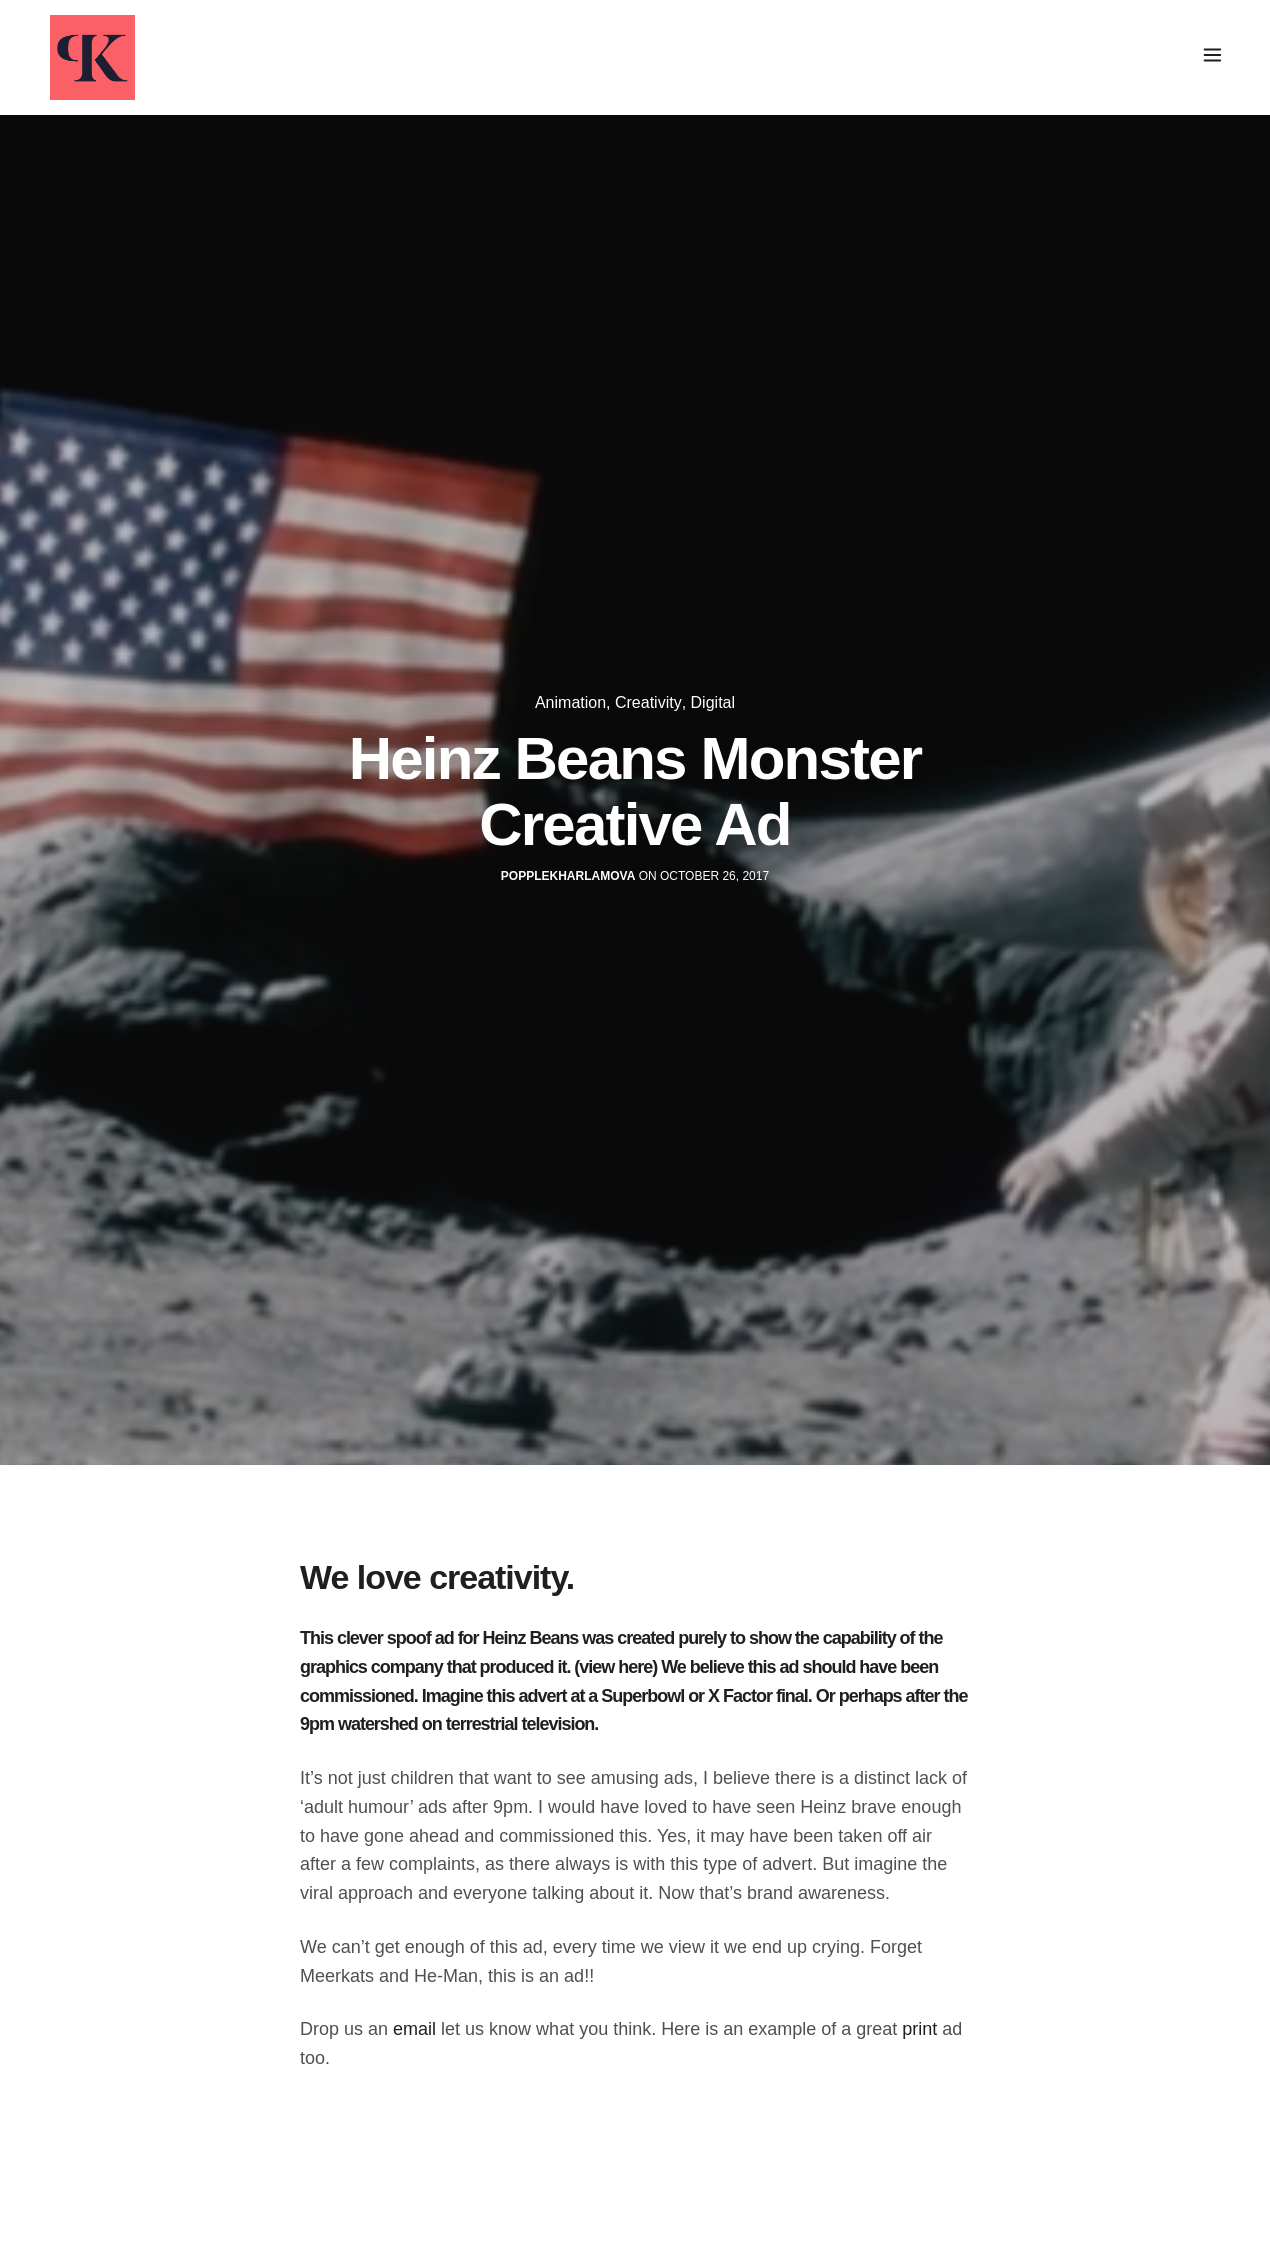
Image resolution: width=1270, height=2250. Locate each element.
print (919, 2029)
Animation (570, 703)
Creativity (648, 703)
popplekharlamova (568, 876)
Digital (713, 703)
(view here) (615, 1667)
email (414, 2029)
